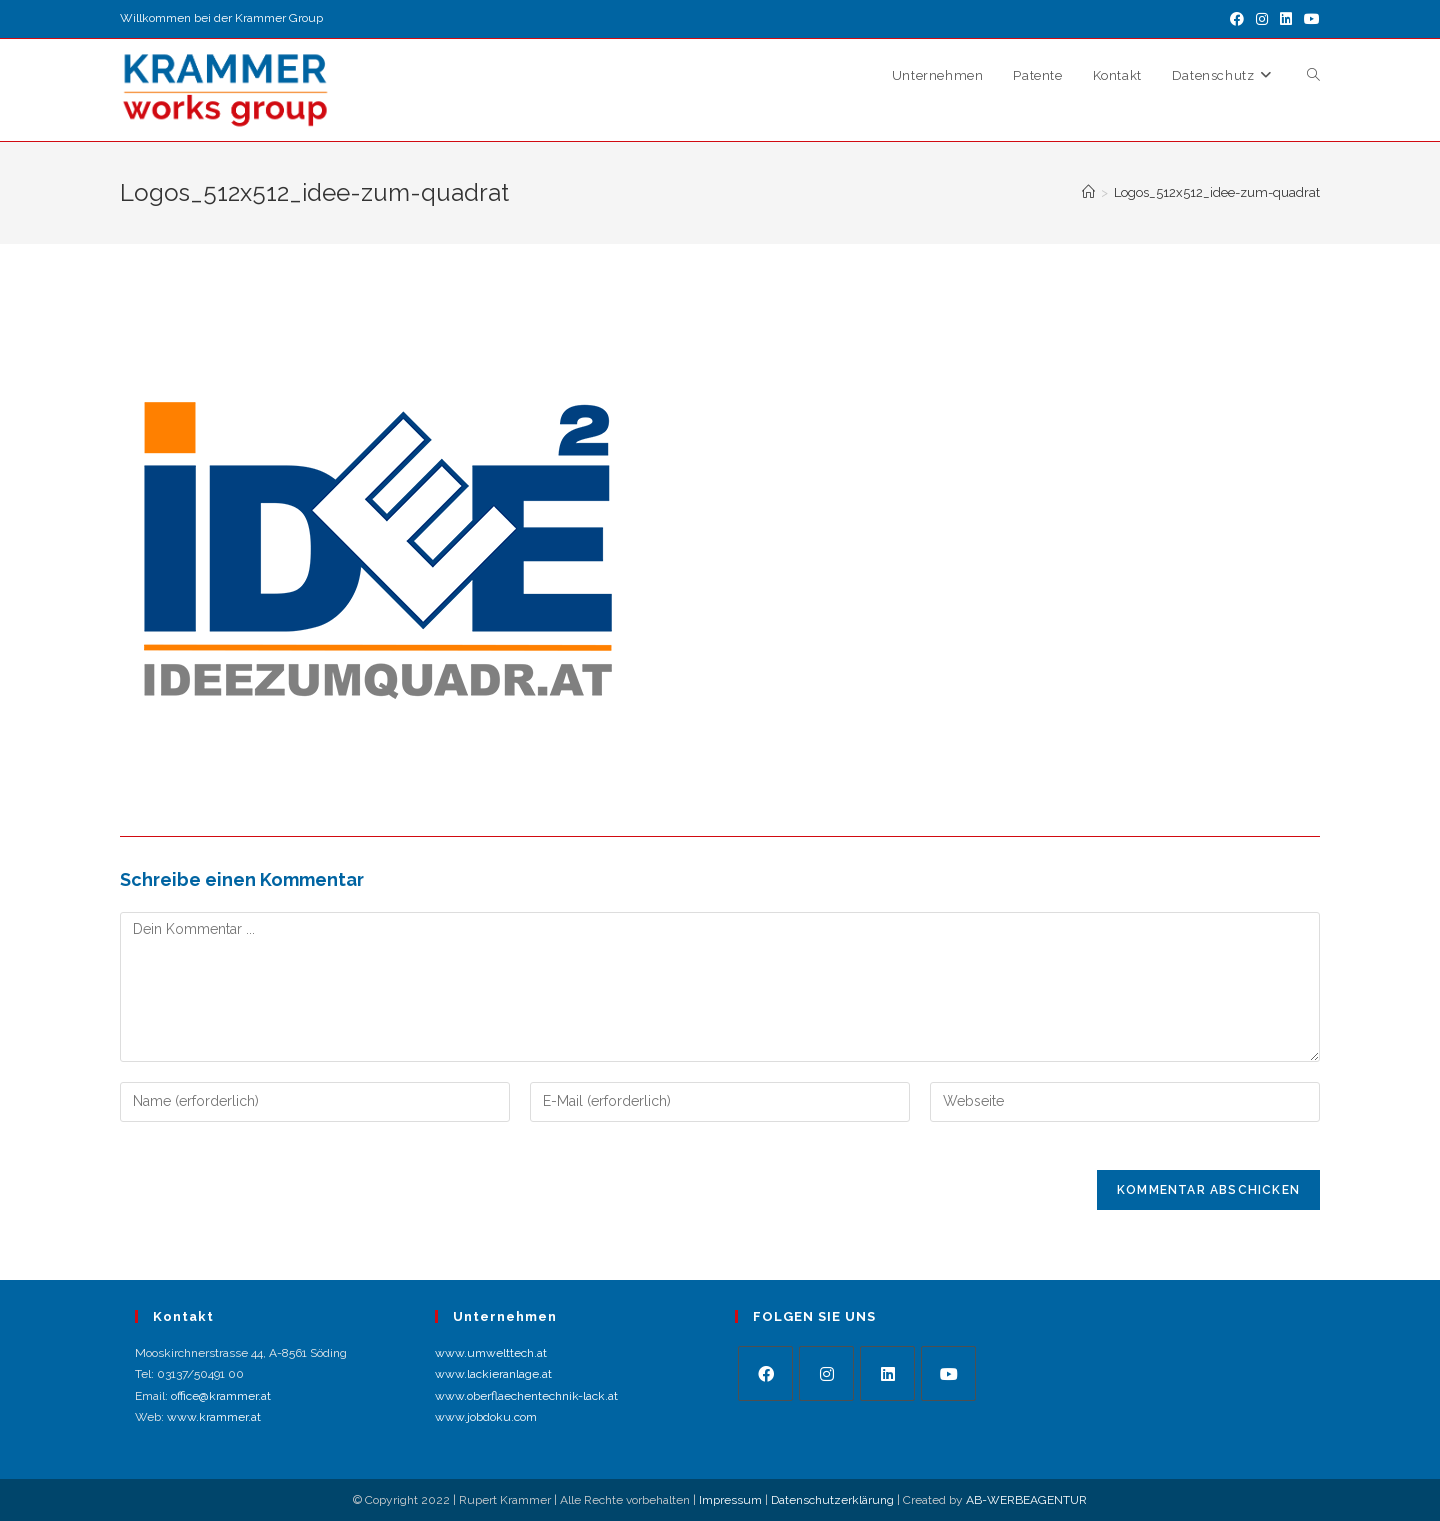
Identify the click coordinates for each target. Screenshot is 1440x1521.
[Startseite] (1088, 192)
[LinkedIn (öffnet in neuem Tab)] (1286, 19)
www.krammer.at (214, 1417)
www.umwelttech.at (491, 1353)
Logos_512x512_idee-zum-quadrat (1217, 192)
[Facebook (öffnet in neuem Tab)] (1237, 19)
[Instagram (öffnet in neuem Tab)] (1262, 19)
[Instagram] (826, 1373)
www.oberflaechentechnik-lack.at (526, 1396)
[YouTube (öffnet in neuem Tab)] (1309, 19)
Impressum (730, 1500)
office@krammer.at (221, 1396)
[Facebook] (765, 1373)
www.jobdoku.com (486, 1417)
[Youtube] (948, 1373)
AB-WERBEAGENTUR (1026, 1500)
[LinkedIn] (887, 1373)
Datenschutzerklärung (832, 1500)
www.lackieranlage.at (493, 1374)
